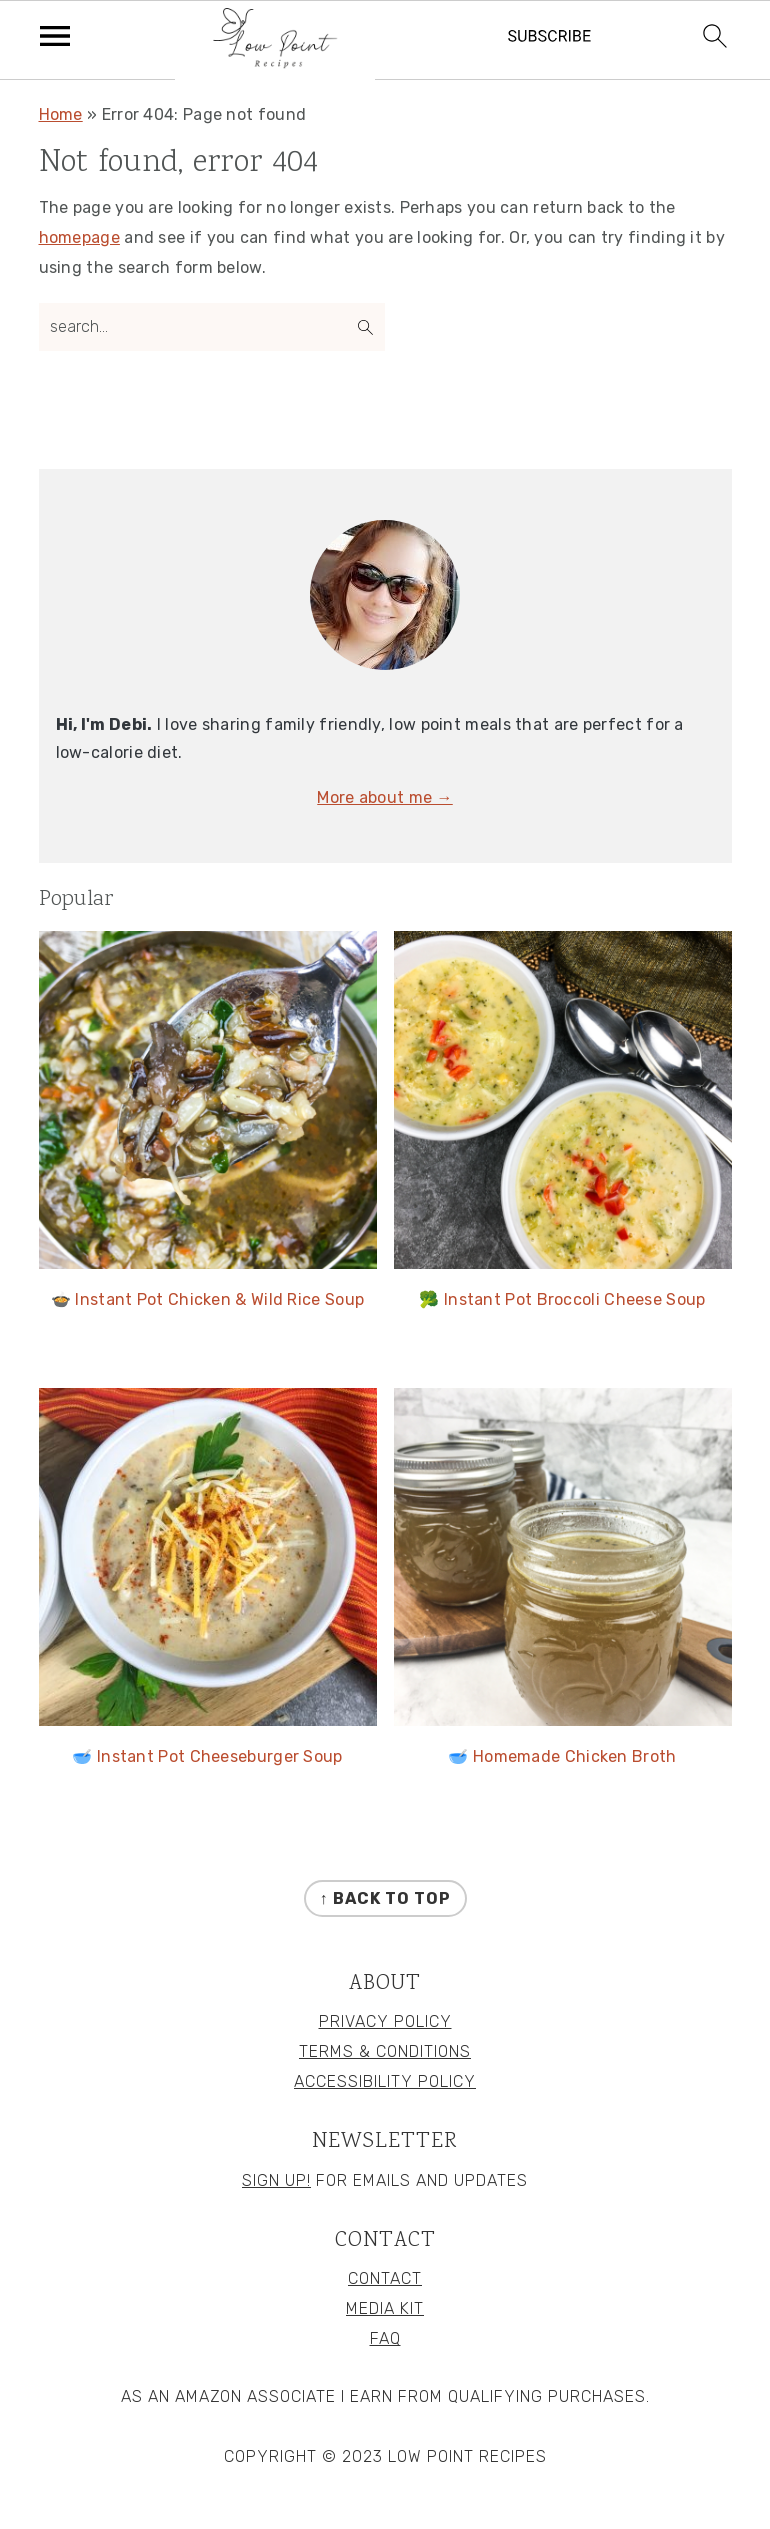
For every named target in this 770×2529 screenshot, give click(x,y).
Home (61, 114)
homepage (79, 237)
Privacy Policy (385, 2021)
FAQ (385, 2338)
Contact (385, 2278)
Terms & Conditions (385, 2051)
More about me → (385, 797)
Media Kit (385, 2308)
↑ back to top (385, 1898)
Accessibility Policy (385, 2081)
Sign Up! (276, 2180)
